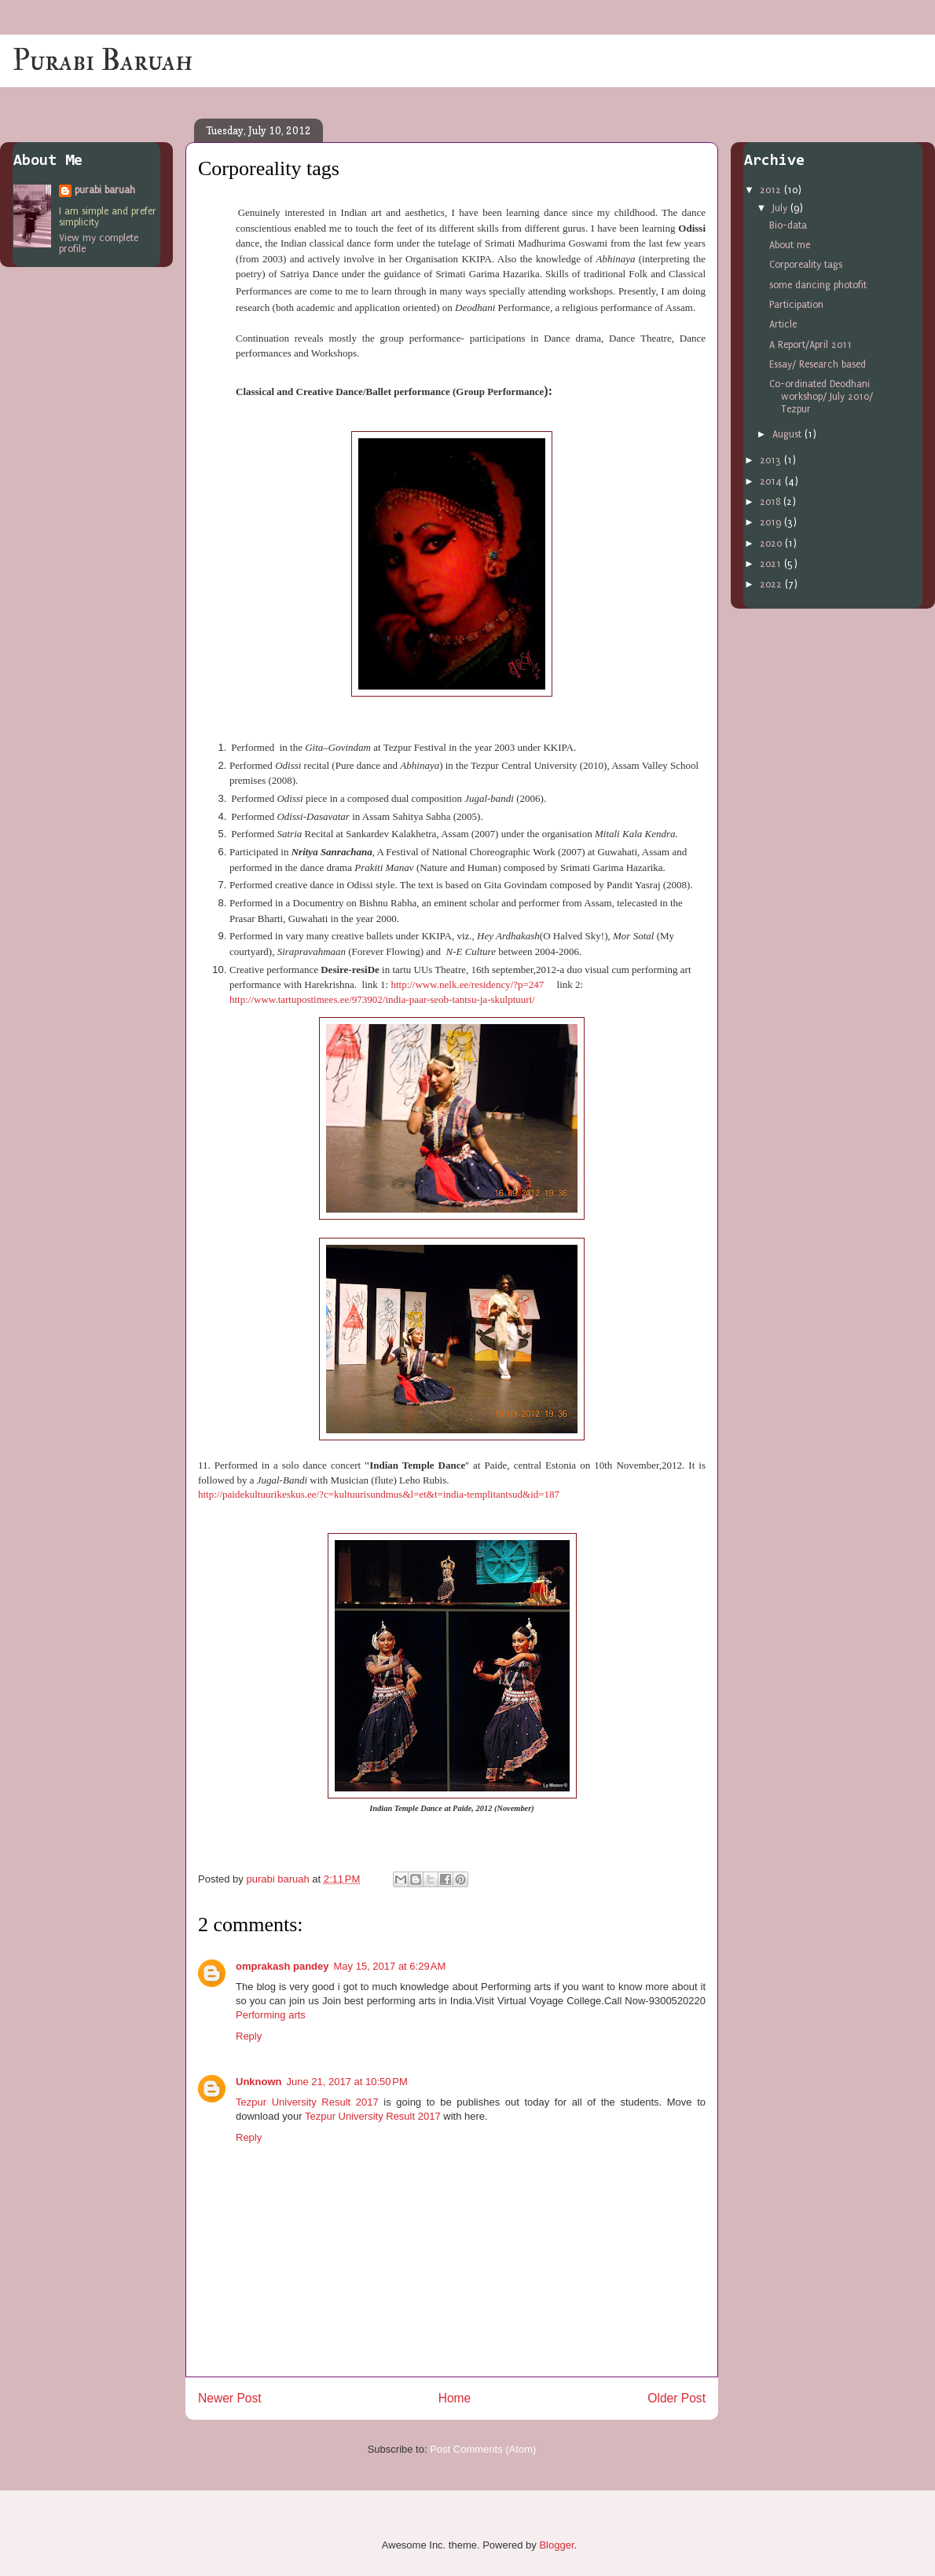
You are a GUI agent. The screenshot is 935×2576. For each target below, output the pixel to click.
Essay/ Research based (817, 364)
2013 (772, 460)
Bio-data (788, 225)
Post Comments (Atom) (483, 2449)
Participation (796, 304)
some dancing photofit (818, 285)
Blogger (556, 2545)
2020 (772, 543)
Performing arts (271, 2015)
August (788, 434)
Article (783, 324)
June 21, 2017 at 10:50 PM (347, 2082)
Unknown (259, 2082)
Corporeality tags (805, 264)
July (781, 208)
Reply (249, 2036)
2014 (772, 481)
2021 (772, 563)
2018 (771, 501)
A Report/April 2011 (810, 344)
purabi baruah (105, 190)
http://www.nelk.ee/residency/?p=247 (467, 984)
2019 (772, 522)
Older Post (676, 2398)
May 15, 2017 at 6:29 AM (390, 1966)
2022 (772, 584)
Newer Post (230, 2398)
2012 (772, 190)
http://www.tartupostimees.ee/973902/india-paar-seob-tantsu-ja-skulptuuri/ (382, 999)
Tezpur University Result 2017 (307, 2102)
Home (454, 2398)
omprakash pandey (282, 1966)
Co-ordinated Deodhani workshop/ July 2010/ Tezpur (821, 396)
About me (789, 245)
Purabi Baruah (102, 60)
